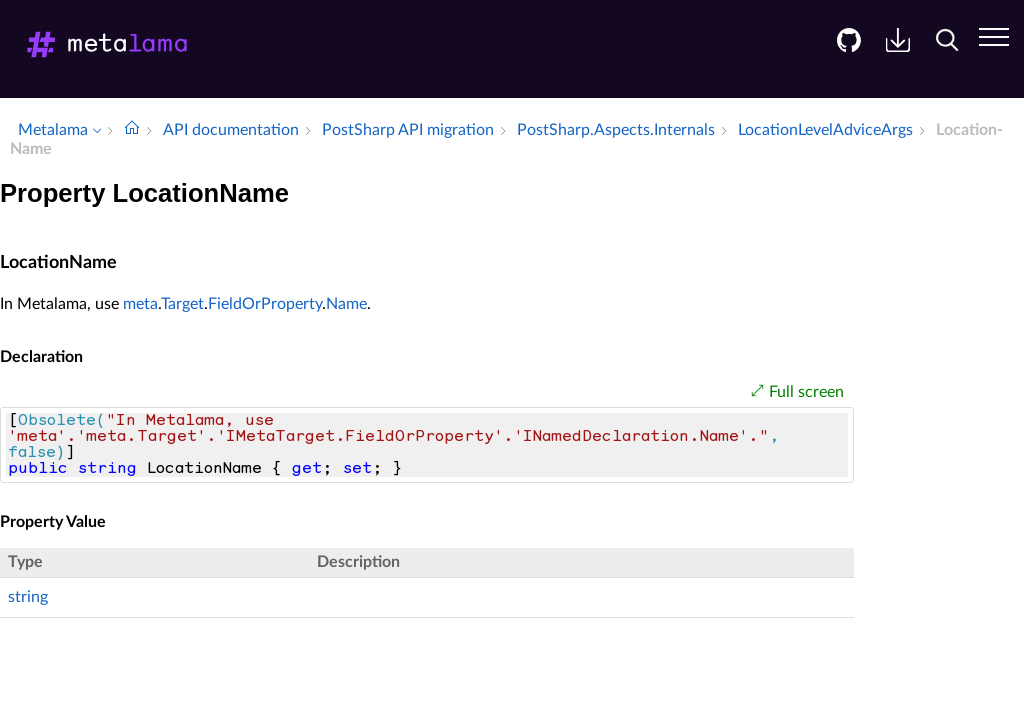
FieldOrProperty (265, 304)
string (28, 597)
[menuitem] (841, 55)
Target (182, 304)
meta (140, 304)
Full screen (806, 392)
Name (346, 304)
